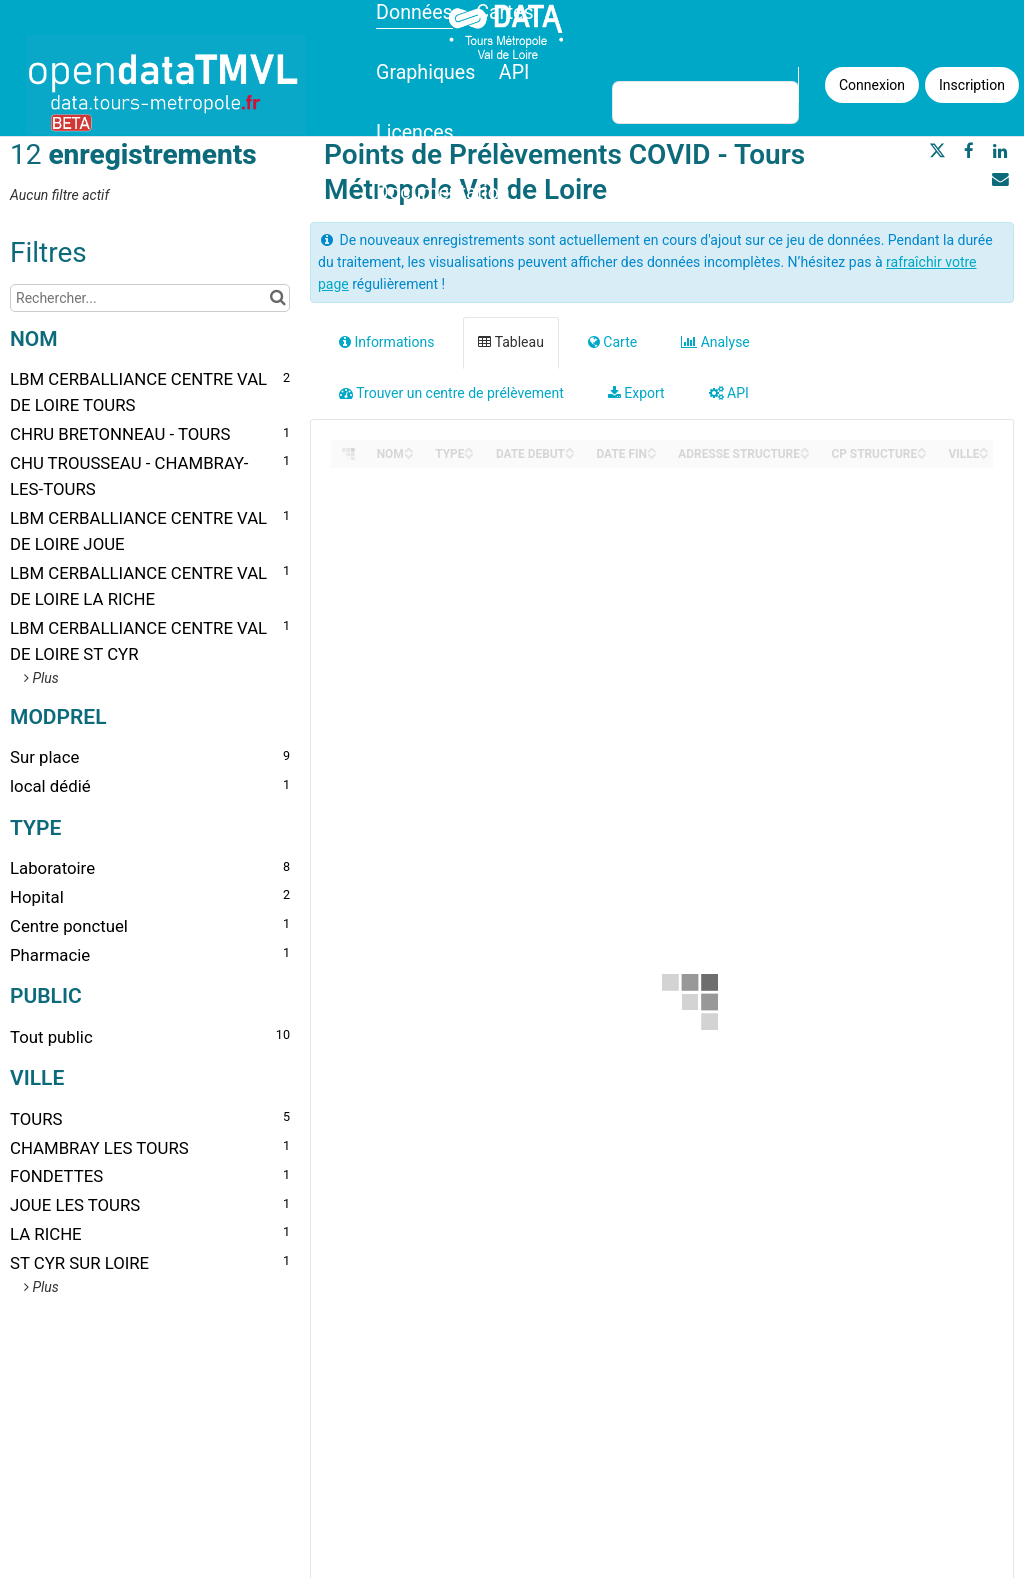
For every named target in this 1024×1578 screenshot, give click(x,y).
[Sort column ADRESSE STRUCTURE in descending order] (805, 454)
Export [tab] (636, 393)
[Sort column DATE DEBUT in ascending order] (570, 448)
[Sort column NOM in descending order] (409, 454)
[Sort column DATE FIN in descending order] (652, 454)
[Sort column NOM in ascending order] (409, 448)
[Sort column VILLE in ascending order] (984, 448)
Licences (415, 132)
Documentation (443, 192)
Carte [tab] (612, 342)
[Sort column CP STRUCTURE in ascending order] (922, 448)
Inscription (972, 85)
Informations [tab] (386, 342)
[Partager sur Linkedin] (1000, 151)
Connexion (872, 85)
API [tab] (729, 393)
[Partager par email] (1000, 179)
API (514, 72)
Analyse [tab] (715, 342)
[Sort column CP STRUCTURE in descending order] (922, 454)
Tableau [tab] (510, 342)
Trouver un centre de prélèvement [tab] (451, 393)
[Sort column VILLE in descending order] (984, 454)
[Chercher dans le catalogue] (277, 298)
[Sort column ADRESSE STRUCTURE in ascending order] (805, 448)
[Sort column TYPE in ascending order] (469, 448)
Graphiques (425, 72)
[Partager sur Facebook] (969, 151)
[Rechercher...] (150, 298)
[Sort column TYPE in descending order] (469, 454)
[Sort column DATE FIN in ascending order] (652, 448)
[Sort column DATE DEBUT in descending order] (570, 454)
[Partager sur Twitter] (937, 151)
